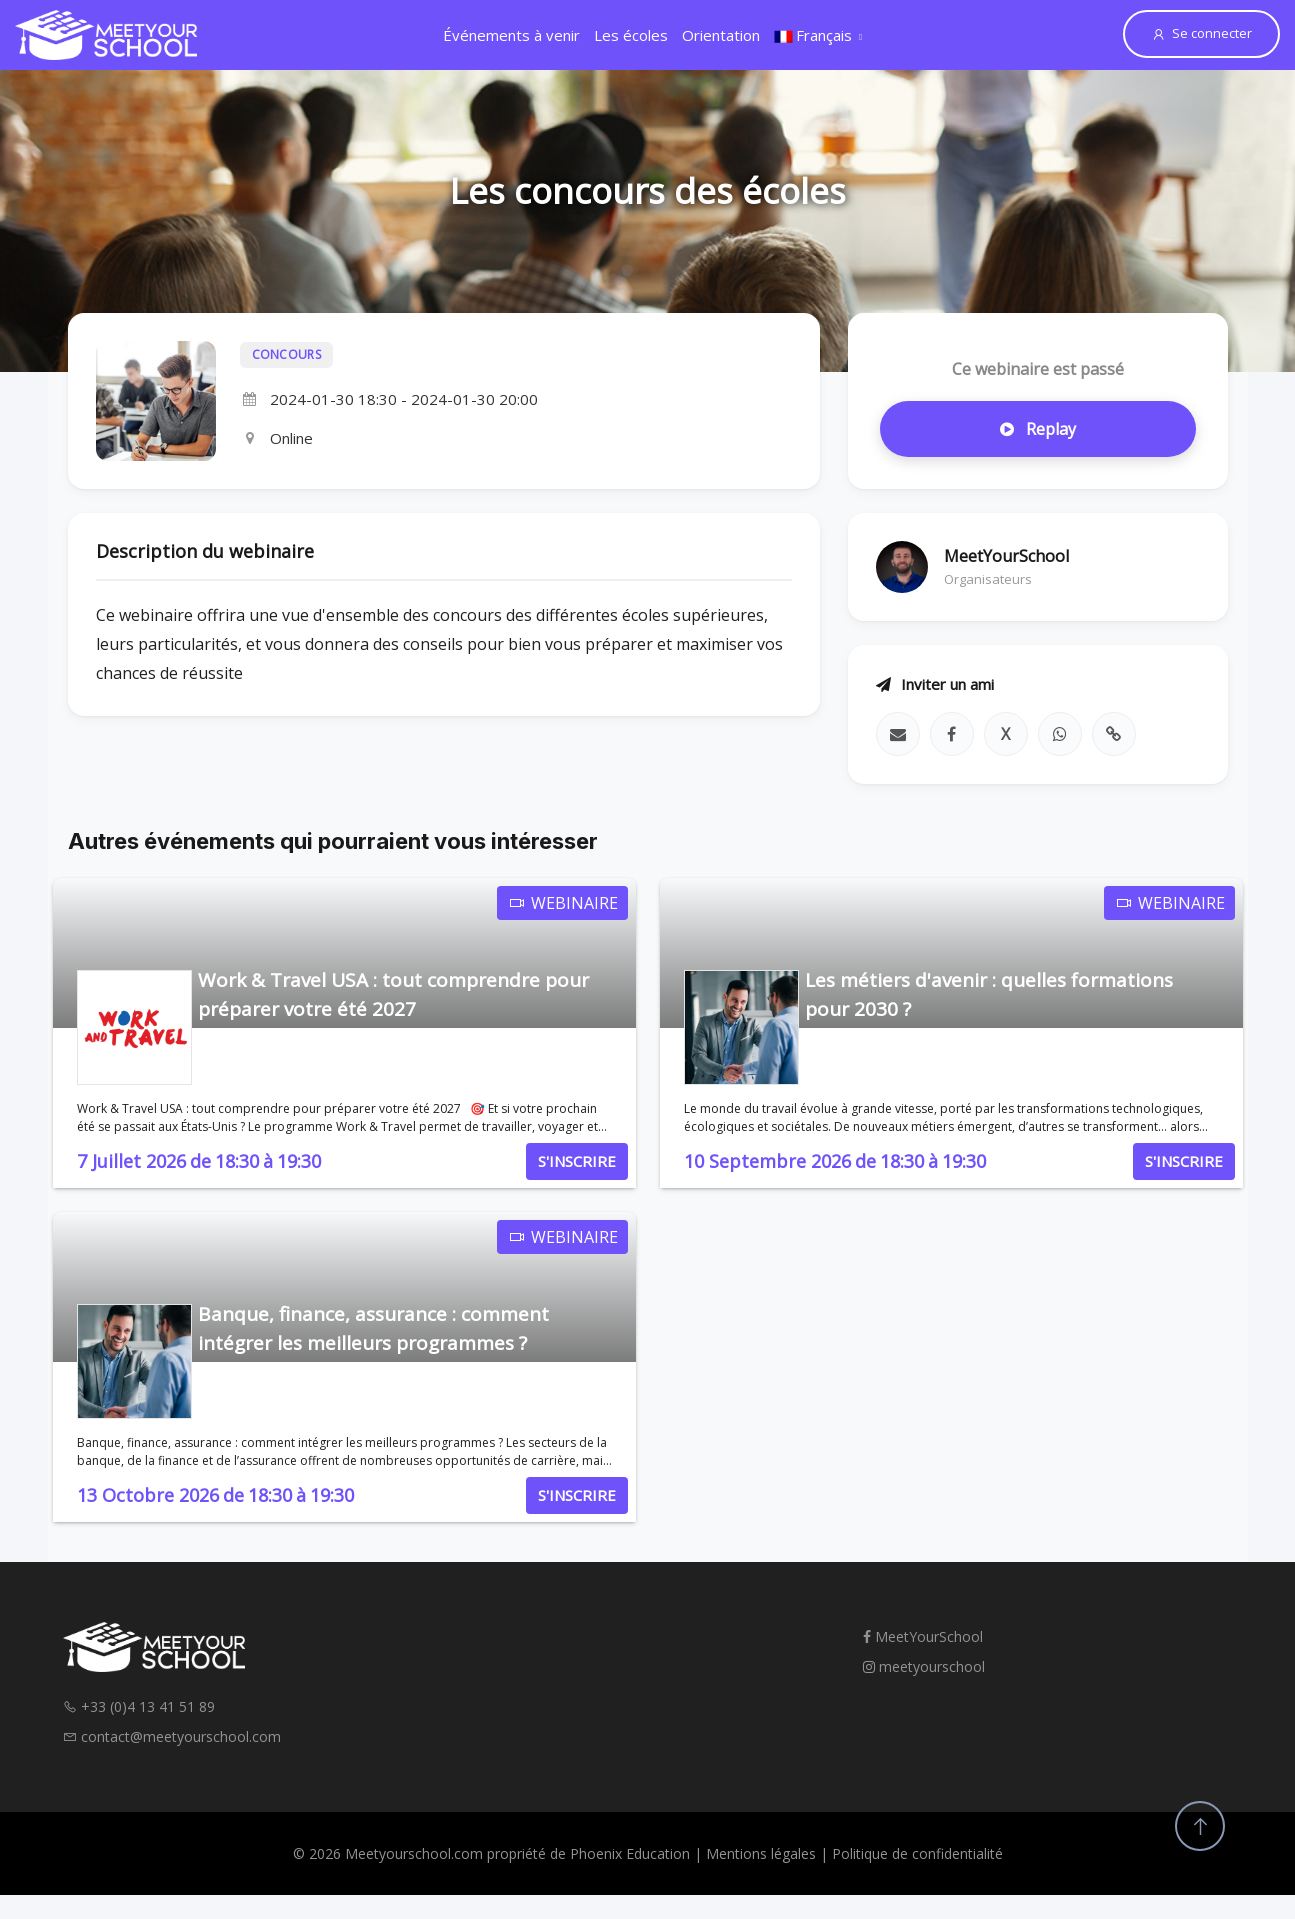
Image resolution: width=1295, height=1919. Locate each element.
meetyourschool (924, 1666)
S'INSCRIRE (577, 1161)
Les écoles (631, 35)
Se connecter (1201, 33)
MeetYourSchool (923, 1636)
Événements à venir (511, 35)
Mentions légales (761, 1853)
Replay (1038, 429)
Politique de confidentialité (917, 1853)
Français (813, 35)
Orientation (721, 35)
